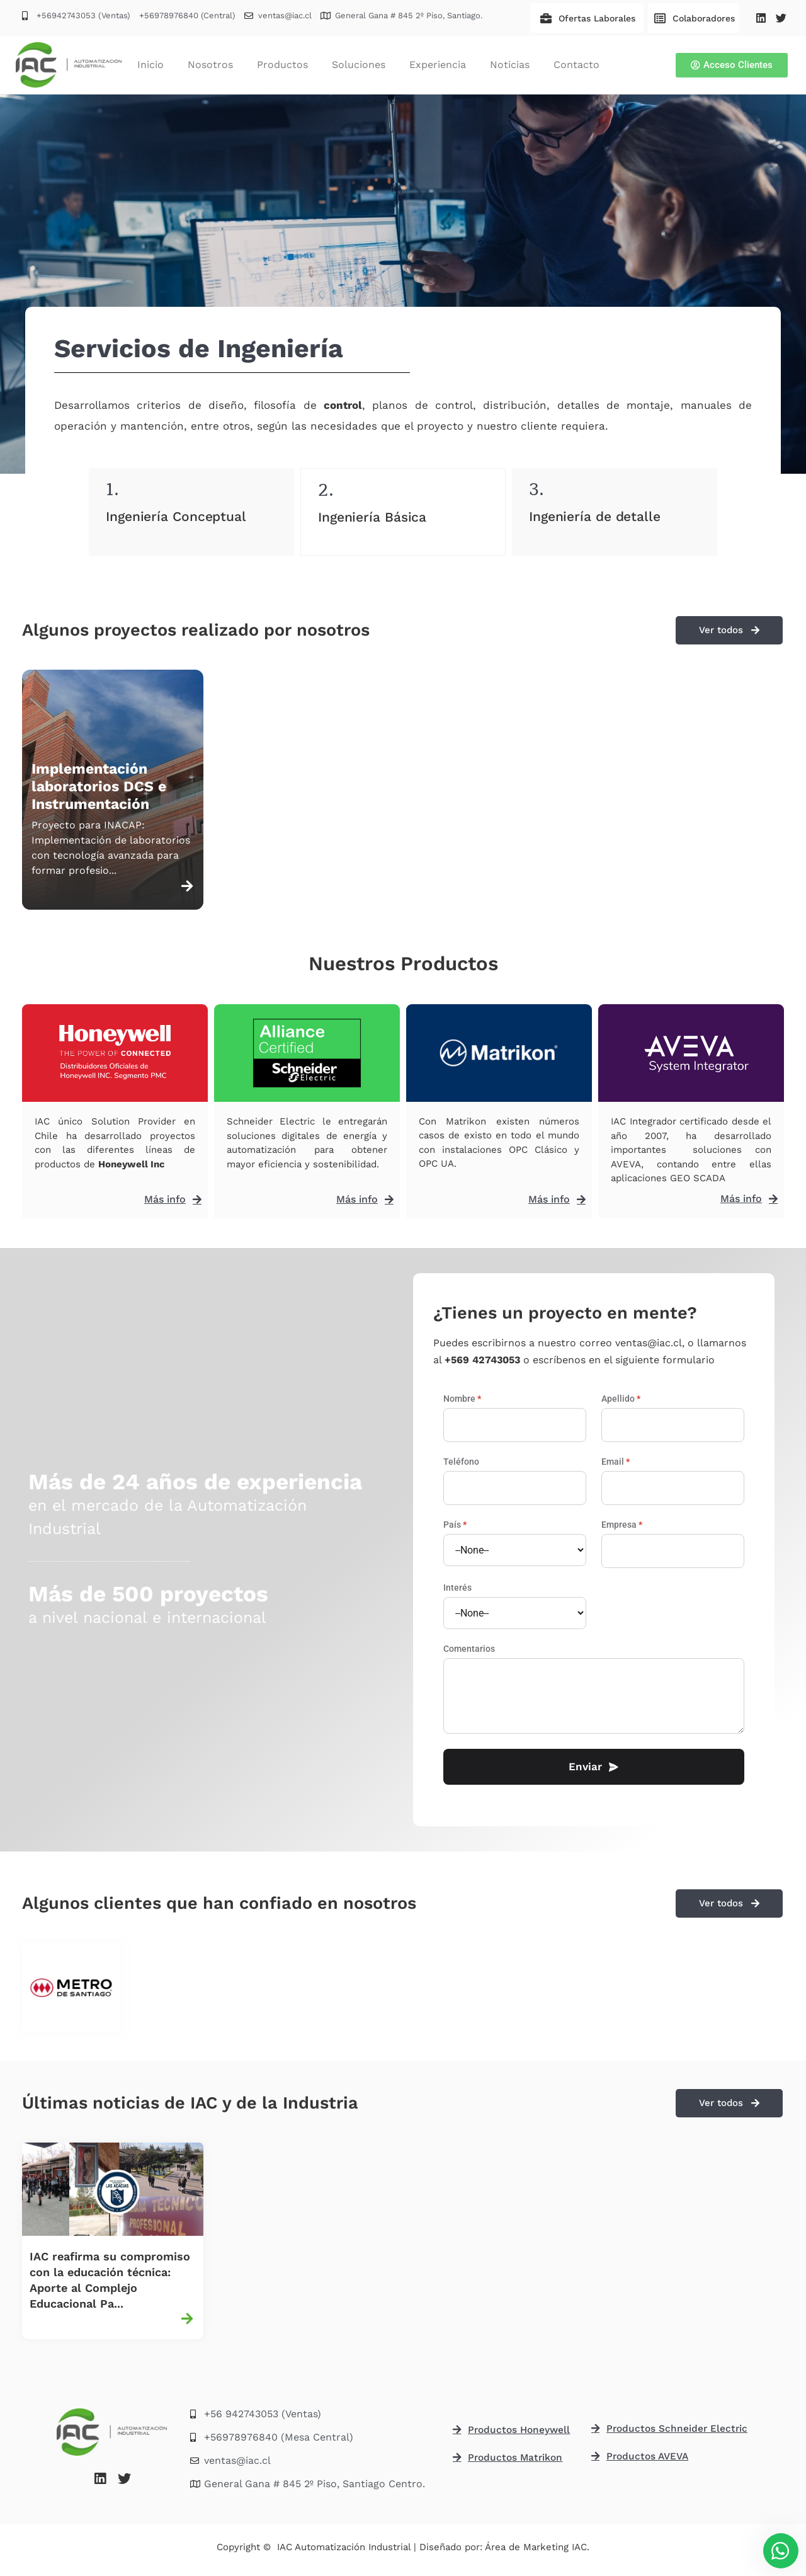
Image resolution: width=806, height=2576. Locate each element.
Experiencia (437, 65)
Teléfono (461, 1461)
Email (615, 1461)
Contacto (576, 65)
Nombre (462, 1398)
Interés (457, 1587)
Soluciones (358, 65)
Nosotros (210, 65)
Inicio (150, 65)
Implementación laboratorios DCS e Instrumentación (98, 786)
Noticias (510, 65)
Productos (282, 65)
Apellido (620, 1398)
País (455, 1524)
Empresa (621, 1524)
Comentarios (469, 1648)
